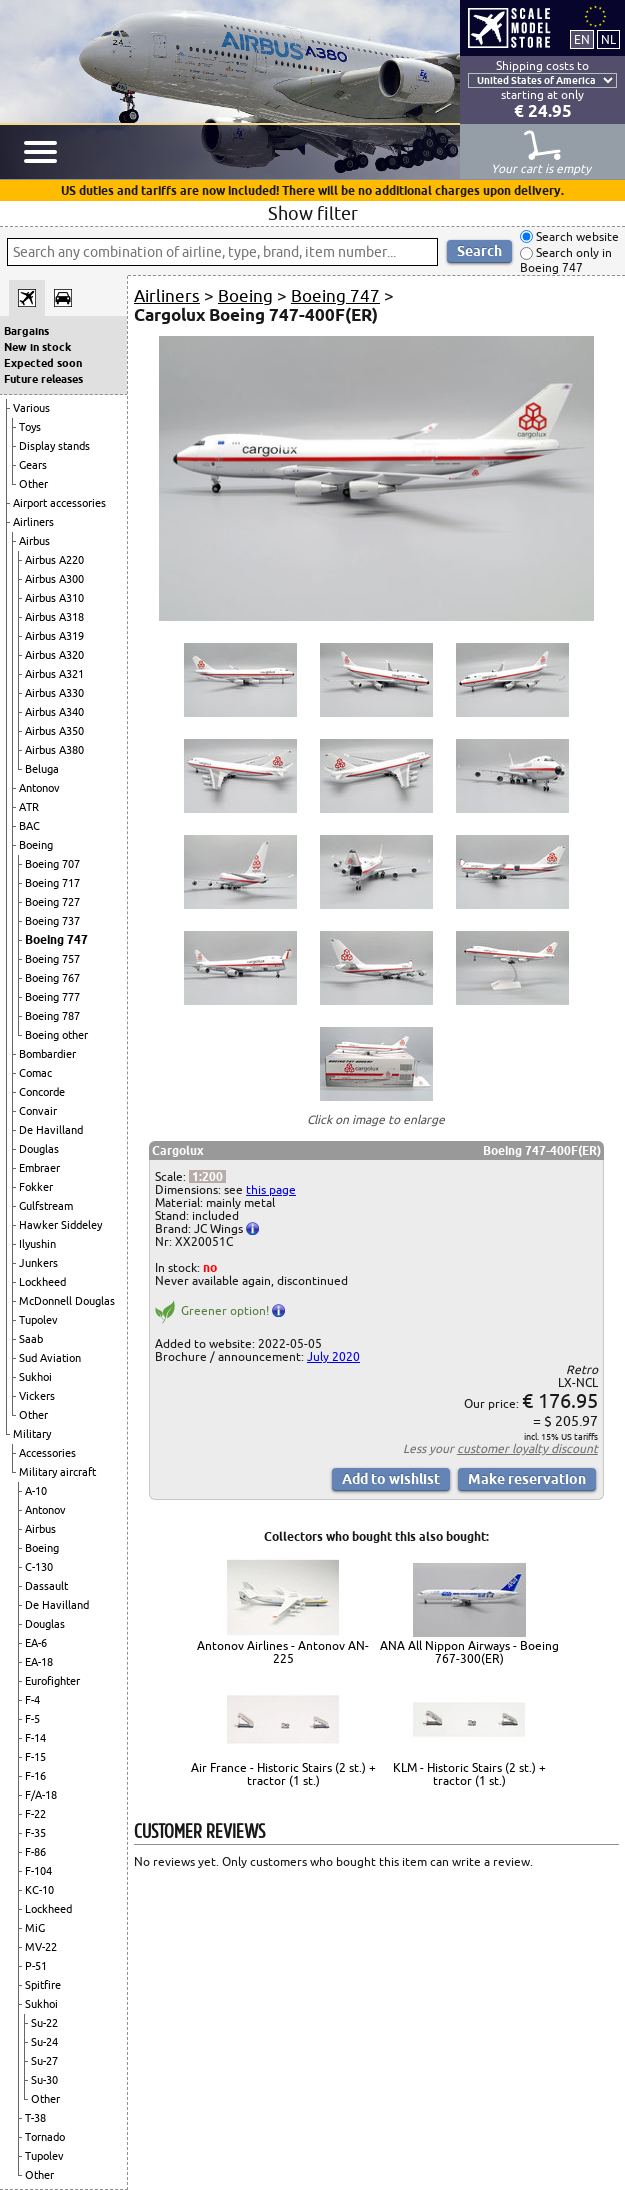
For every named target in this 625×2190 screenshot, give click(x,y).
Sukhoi (35, 1377)
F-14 (35, 1738)
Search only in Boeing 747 (566, 260)
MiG (35, 1928)
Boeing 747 (56, 939)
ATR (29, 807)
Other (33, 484)
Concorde (42, 1092)
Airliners (33, 522)
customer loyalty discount (527, 1448)
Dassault (46, 1586)
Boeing (36, 845)
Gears (33, 465)
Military (32, 1434)
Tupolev (38, 1320)
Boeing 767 (52, 978)
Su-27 (44, 2061)
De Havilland (51, 1130)
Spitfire (43, 1985)
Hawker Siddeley (60, 1225)
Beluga (42, 769)
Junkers (38, 1263)
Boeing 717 (52, 883)
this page (271, 1189)
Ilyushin (37, 1244)
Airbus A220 (54, 560)
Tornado (45, 2137)
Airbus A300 (54, 579)
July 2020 (333, 1356)
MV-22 (41, 1947)
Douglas (39, 1149)
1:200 (207, 1176)
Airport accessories (59, 503)
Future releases (43, 379)
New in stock (37, 347)
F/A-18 (41, 1795)
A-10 (36, 1491)
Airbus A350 (54, 731)
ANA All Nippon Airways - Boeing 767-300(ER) (469, 1652)
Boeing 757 (52, 959)
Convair (38, 1111)
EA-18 (39, 1662)
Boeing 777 (52, 997)
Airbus (34, 541)
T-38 (35, 2118)
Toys (30, 427)
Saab (31, 1339)
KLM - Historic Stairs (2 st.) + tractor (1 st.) (469, 1774)
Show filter (313, 213)
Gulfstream (46, 1206)
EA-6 (36, 1643)
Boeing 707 (52, 864)
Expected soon (43, 363)
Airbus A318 (54, 617)
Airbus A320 (54, 655)
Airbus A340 (54, 712)
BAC (29, 826)
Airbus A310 (54, 598)
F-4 (32, 1700)
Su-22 (44, 2023)
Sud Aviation (50, 1358)
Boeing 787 (52, 1016)
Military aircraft (57, 1472)
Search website (576, 236)
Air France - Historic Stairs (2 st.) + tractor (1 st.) (283, 1774)
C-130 (39, 1567)
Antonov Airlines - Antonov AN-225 (283, 1652)
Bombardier (47, 1054)
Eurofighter (52, 1681)
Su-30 (44, 2080)
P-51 (36, 1966)
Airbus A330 (54, 693)
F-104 (38, 1871)
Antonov (39, 788)
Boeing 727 (52, 902)
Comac (35, 1073)
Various (31, 408)
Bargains (26, 331)
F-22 (35, 1814)
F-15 (35, 1757)
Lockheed (42, 1282)
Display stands (54, 446)
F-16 (35, 1776)
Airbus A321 (54, 674)
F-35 (35, 1833)
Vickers (37, 1396)
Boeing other (56, 1035)
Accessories (47, 1453)
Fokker (36, 1187)
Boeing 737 (52, 921)
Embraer (39, 1168)
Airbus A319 (54, 636)
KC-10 (39, 1890)
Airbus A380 (54, 750)
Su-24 (44, 2042)
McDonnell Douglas (67, 1301)
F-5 (32, 1719)
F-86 (35, 1852)
